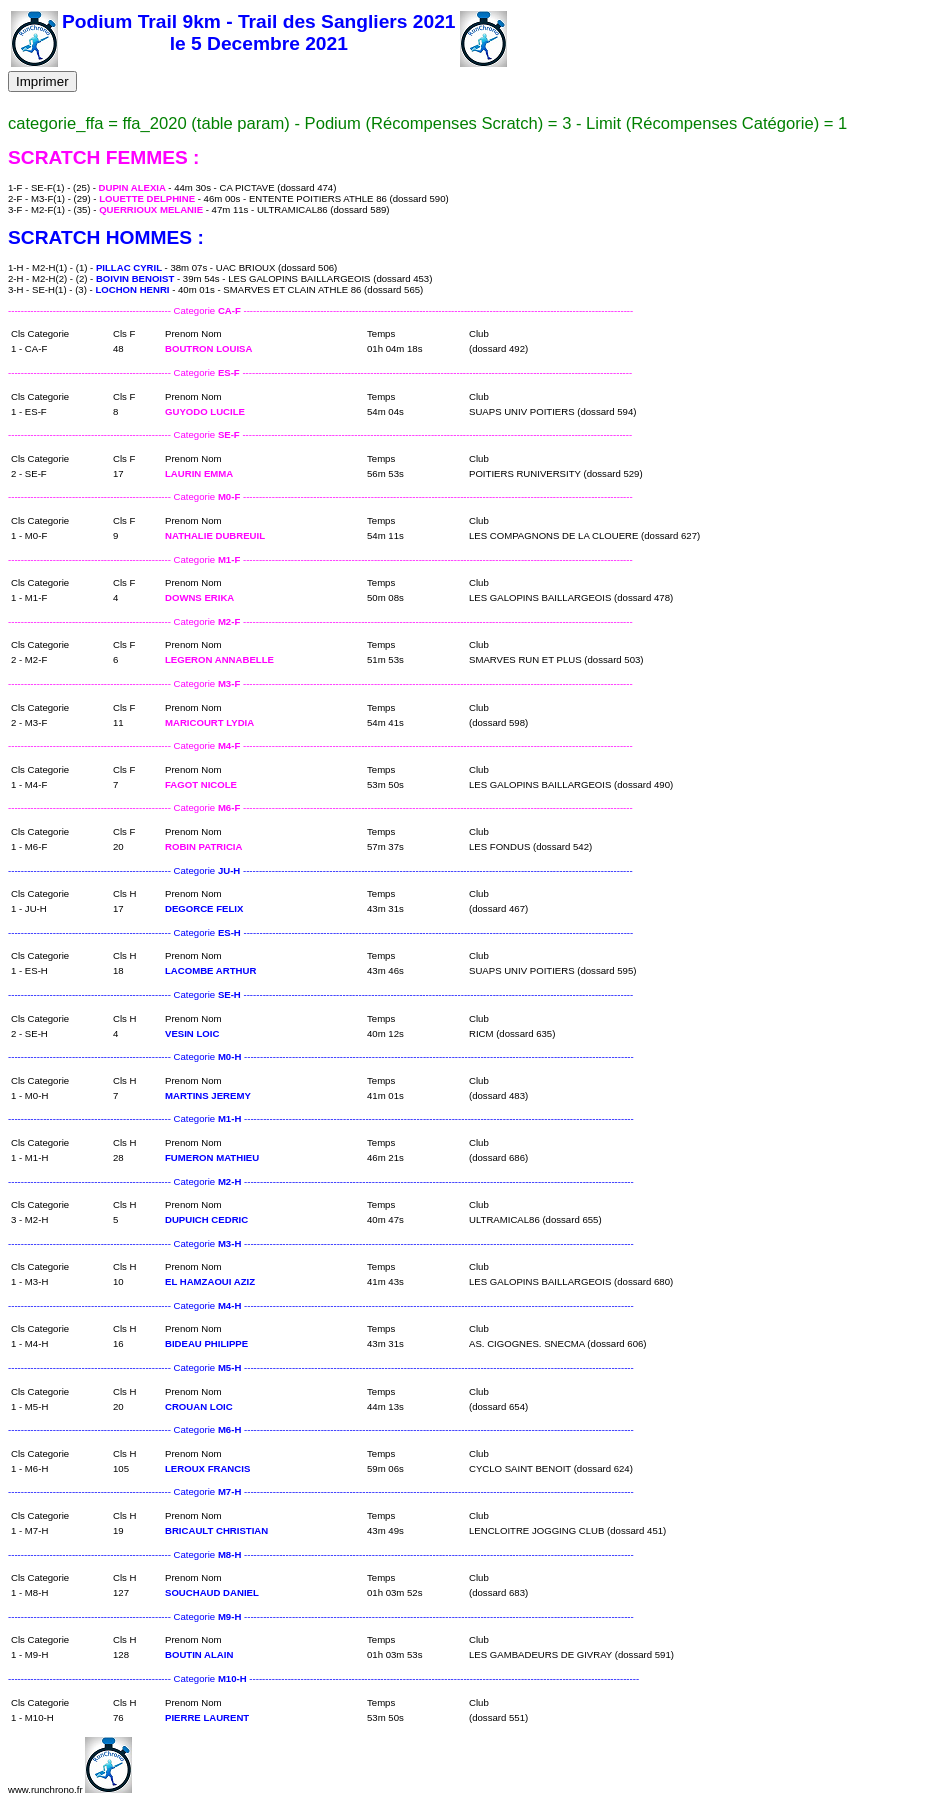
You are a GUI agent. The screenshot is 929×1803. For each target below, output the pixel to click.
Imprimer (42, 81)
